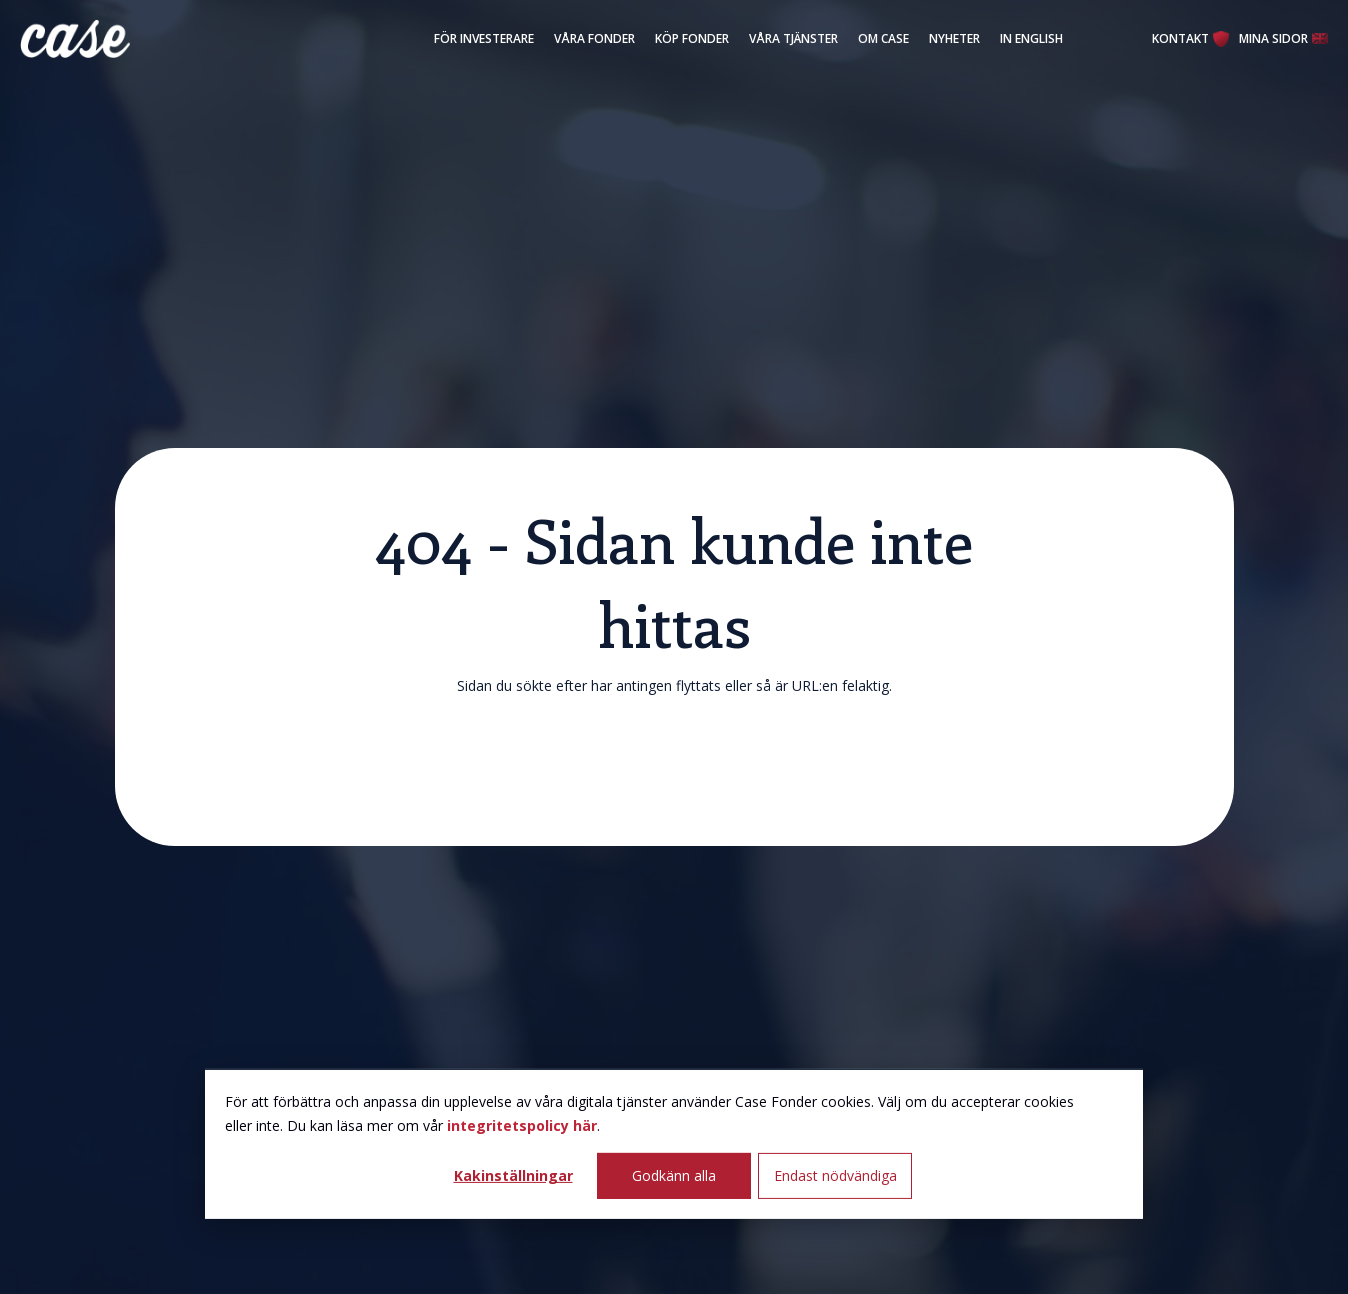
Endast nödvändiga (835, 1175)
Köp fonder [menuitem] (692, 38)
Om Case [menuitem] (883, 38)
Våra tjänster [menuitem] (793, 38)
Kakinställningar (513, 1175)
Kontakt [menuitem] (1180, 38)
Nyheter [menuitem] (954, 38)
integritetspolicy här (522, 1125)
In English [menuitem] (1031, 38)
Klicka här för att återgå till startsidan (674, 760)
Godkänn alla (674, 1175)
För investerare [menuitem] (484, 38)
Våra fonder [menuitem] (594, 38)
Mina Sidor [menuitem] (1273, 38)
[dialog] (674, 1144)
